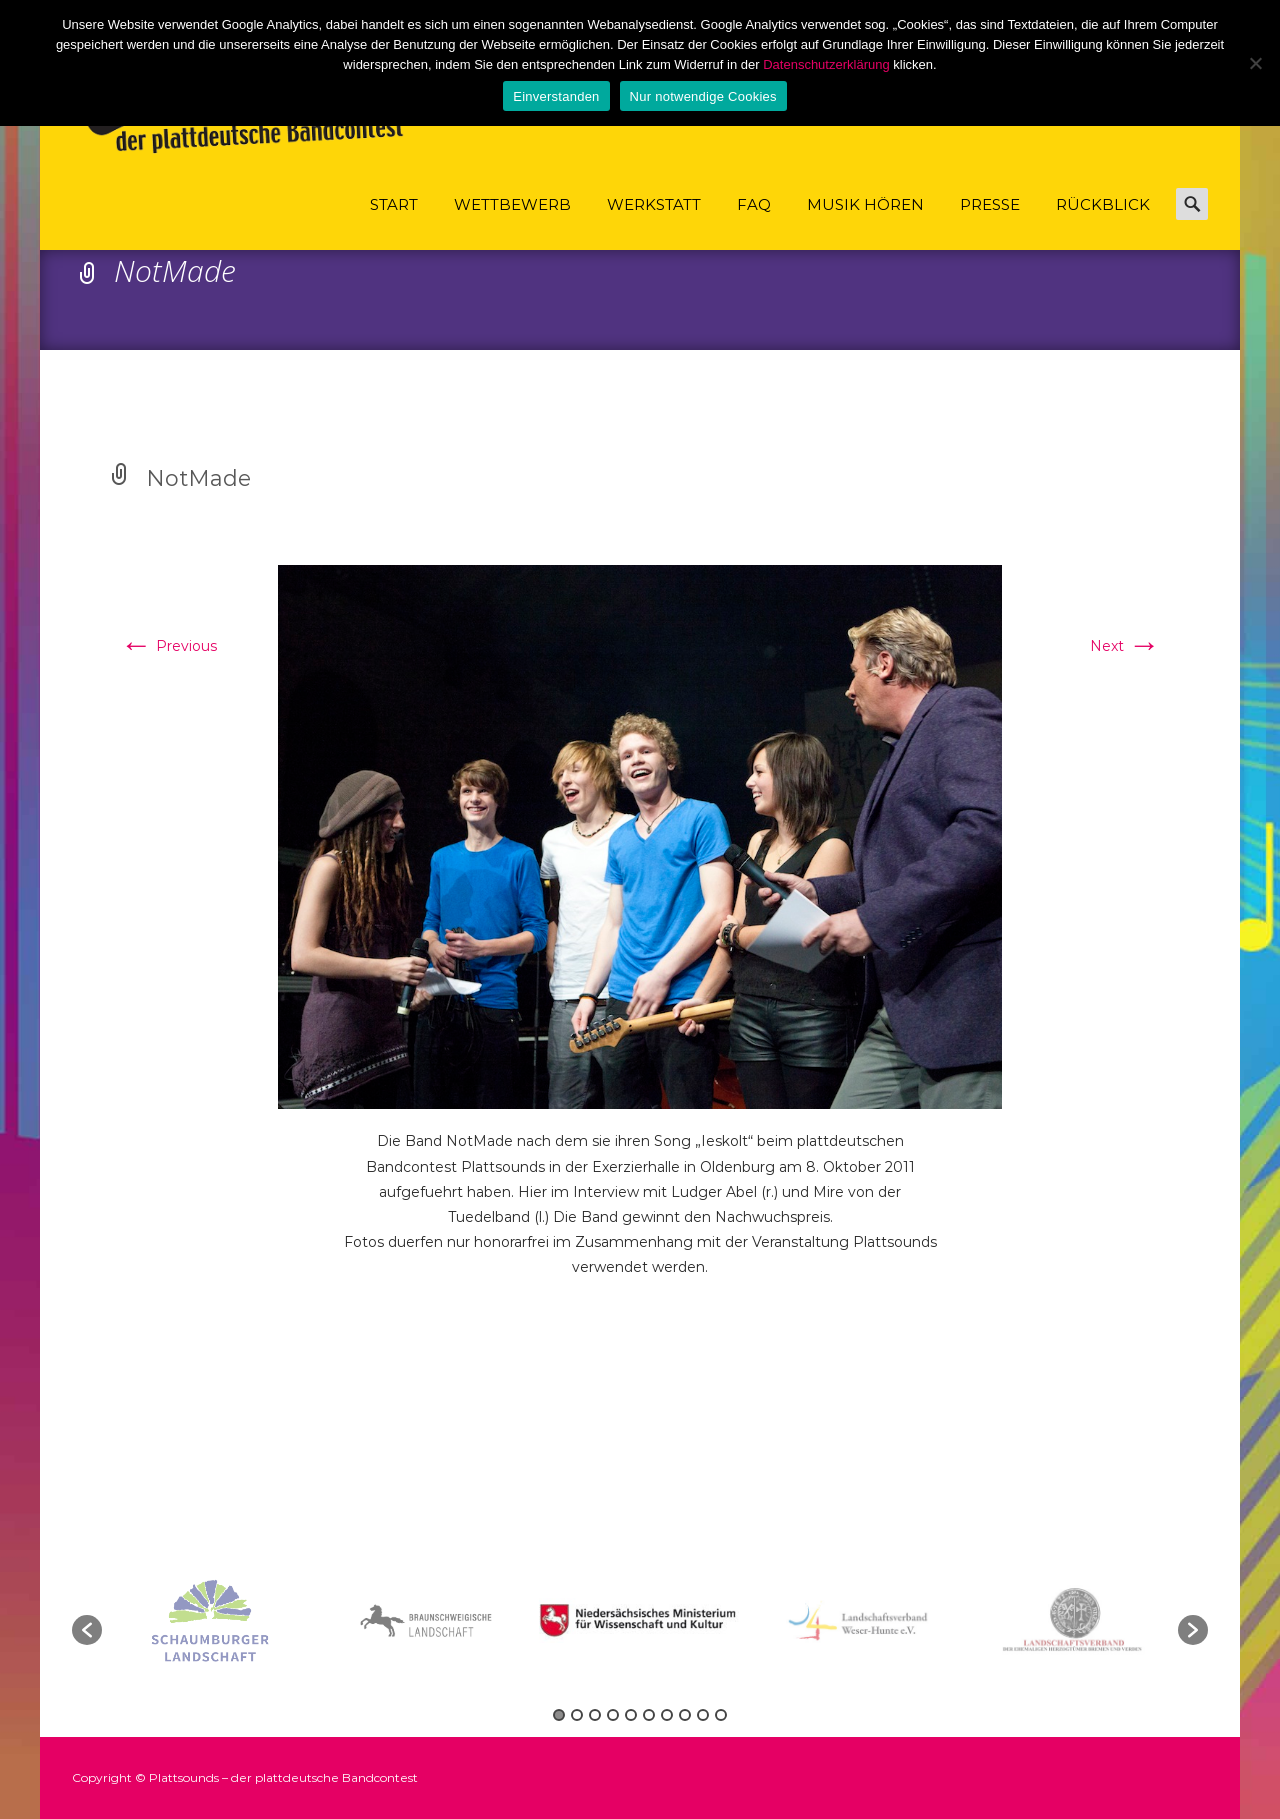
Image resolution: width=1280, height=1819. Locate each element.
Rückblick (1103, 222)
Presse (990, 222)
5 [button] (631, 1715)
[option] (642, 1620)
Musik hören (865, 222)
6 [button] (649, 1715)
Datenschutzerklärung (826, 64)
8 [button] (685, 1715)
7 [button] (667, 1715)
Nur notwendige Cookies (703, 96)
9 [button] (703, 1715)
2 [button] (577, 1715)
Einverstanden (556, 96)
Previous (168, 646)
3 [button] (595, 1715)
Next (1125, 646)
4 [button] (613, 1715)
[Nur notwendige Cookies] (1255, 63)
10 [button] (721, 1715)
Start (394, 222)
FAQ (754, 222)
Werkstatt (654, 222)
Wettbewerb (512, 222)
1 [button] (559, 1715)
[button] (87, 1630)
